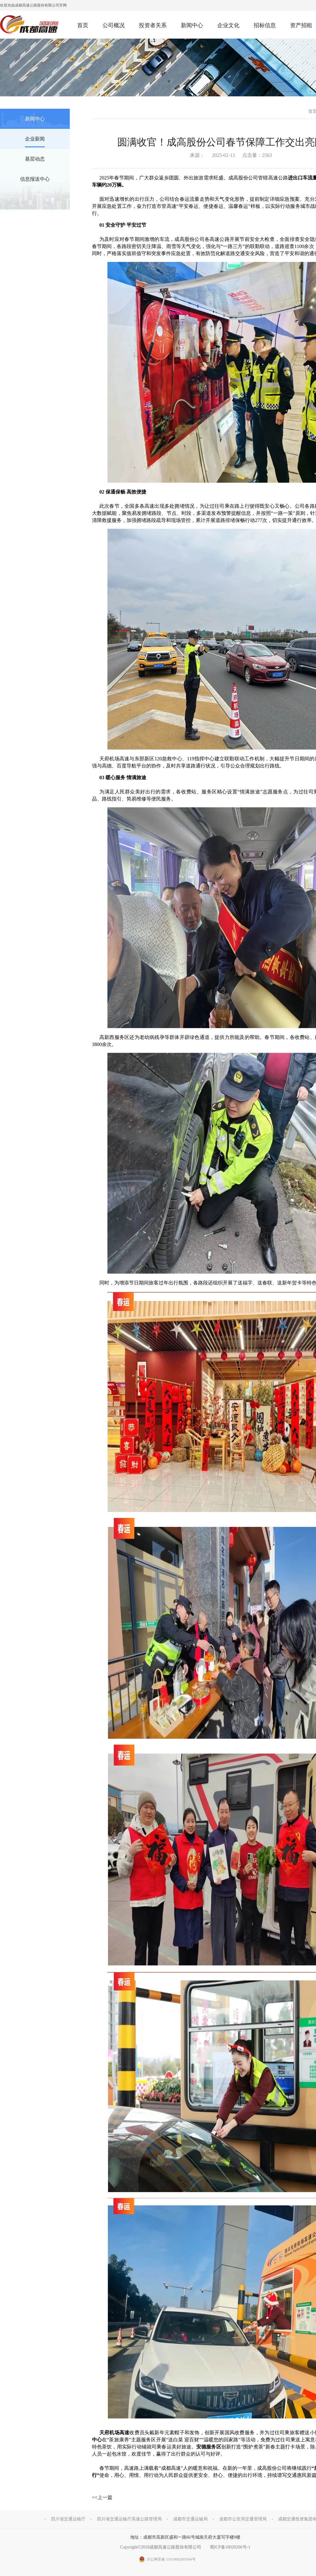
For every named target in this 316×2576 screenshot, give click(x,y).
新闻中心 (192, 25)
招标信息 (265, 25)
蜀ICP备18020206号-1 (230, 2547)
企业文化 (228, 25)
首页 (82, 25)
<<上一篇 (102, 2497)
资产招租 (301, 25)
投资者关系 (153, 25)
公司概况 (113, 25)
